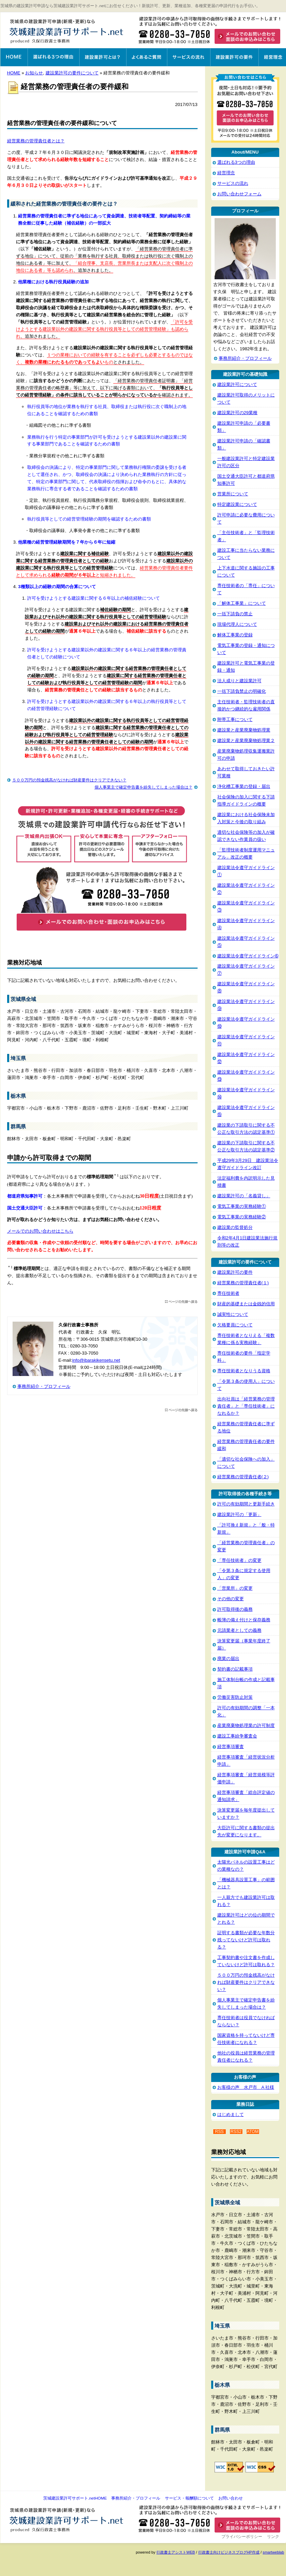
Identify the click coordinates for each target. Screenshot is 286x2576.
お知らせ (34, 72)
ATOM (253, 2132)
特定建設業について (237, 504)
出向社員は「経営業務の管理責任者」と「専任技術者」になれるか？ (246, 1406)
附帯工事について (235, 719)
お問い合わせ (230, 2498)
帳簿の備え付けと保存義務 (243, 1619)
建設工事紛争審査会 (237, 1736)
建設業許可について (237, 384)
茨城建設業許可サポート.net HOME (14, 57)
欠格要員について (235, 1324)
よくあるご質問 (146, 57)
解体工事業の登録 (235, 634)
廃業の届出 (228, 1658)
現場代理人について (237, 624)
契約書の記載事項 (235, 1669)
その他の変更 (230, 1598)
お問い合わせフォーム (239, 193)
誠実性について (232, 1314)
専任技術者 (228, 1293)
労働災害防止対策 (235, 1697)
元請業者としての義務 (239, 1630)
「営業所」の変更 (235, 1588)
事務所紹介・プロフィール (43, 1386)
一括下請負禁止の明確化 (241, 691)
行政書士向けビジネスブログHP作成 (228, 2552)
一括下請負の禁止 (235, 613)
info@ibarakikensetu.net (96, 1360)
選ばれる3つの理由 (53, 57)
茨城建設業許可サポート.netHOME (75, 2498)
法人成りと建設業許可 (239, 680)
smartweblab (273, 2552)
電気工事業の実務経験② (241, 1216)
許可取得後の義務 (235, 1609)
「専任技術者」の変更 (239, 1560)
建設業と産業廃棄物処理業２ (246, 740)
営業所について (232, 493)
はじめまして (230, 2114)
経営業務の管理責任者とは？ (36, 140)
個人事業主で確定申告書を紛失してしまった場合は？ (143, 787)
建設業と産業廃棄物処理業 (243, 730)
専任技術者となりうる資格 (243, 1370)
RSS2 (236, 2132)
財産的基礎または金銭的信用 (246, 1303)
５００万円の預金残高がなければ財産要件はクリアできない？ (69, 780)
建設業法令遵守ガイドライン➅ (248, 955)
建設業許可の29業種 (237, 412)
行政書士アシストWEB (175, 2552)
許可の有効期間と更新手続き (246, 1503)
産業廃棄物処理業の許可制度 (246, 1725)
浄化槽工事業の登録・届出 (243, 786)
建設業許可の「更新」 (239, 1514)
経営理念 (272, 57)
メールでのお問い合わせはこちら (40, 1231)
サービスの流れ (188, 57)
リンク (273, 2536)
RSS (219, 2132)
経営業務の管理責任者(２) (243, 1476)
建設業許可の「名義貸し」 (243, 1195)
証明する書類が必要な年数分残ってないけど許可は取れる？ (246, 1939)
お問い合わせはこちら (210, 35)
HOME (13, 72)
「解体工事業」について (241, 603)
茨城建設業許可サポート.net (68, 30)
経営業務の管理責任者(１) (243, 1282)
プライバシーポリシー (241, 2536)
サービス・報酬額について (189, 2498)
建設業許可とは (102, 57)
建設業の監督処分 (235, 1227)
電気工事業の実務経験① (241, 1206)
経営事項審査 (230, 1746)
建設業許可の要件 (234, 57)
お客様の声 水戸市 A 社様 (245, 2087)
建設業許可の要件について (72, 72)
